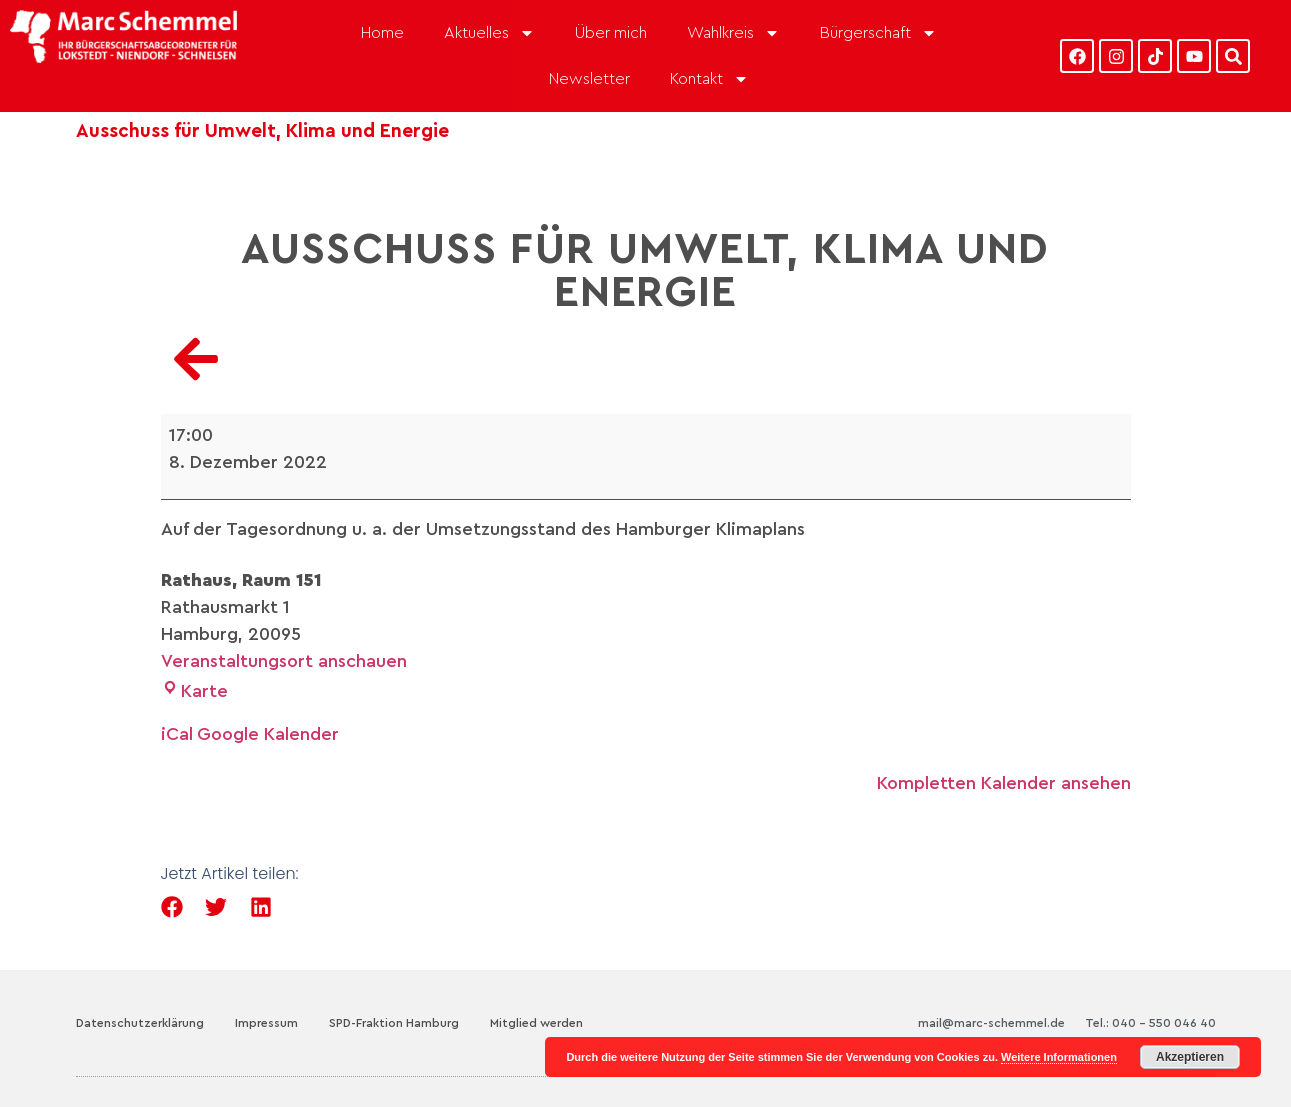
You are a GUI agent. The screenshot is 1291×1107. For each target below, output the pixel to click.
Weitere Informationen (1059, 1057)
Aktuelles (489, 33)
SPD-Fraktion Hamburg (394, 1023)
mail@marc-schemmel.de (991, 1023)
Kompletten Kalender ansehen (1004, 783)
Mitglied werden (536, 1023)
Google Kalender (268, 734)
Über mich (611, 33)
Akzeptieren (1190, 1057)
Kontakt (709, 79)
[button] (172, 907)
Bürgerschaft (878, 33)
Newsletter (589, 79)
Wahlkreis (733, 33)
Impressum (266, 1023)
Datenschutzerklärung (140, 1023)
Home (382, 33)
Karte (194, 691)
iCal (177, 734)
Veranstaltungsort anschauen (284, 661)
